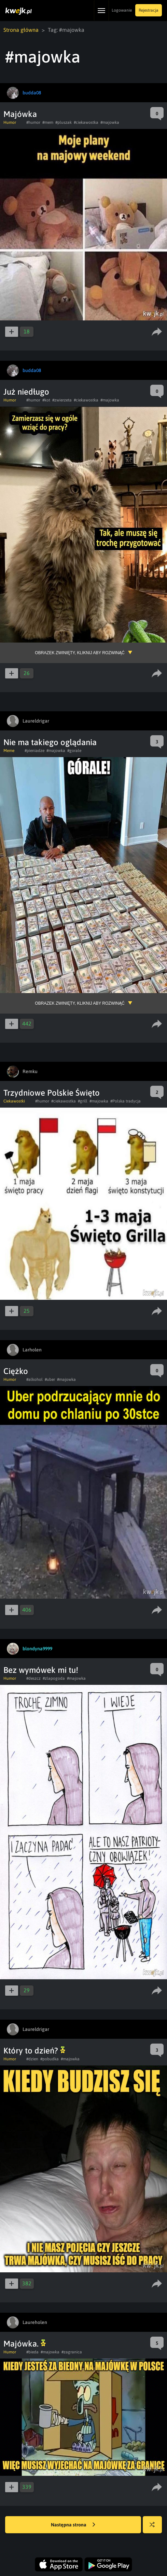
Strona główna (21, 30)
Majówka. (24, 2343)
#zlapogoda (54, 1678)
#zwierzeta (62, 400)
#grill (82, 1101)
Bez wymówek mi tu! (40, 1670)
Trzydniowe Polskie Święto (51, 1092)
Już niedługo (26, 391)
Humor (9, 122)
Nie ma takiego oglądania (50, 742)
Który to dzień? (34, 2050)
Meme (8, 750)
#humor (33, 122)
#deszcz (33, 1678)
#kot (46, 400)
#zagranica (71, 2352)
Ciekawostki (14, 1101)
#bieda (32, 2352)
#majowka (109, 122)
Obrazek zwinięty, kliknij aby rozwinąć (79, 652)
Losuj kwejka (155, 2528)
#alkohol (34, 1379)
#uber (50, 1379)
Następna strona (73, 2525)
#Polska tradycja (125, 1101)
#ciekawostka (86, 122)
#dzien (32, 2059)
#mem (47, 122)
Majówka (20, 114)
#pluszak (63, 122)
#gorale (74, 750)
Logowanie (122, 10)
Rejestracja (148, 10)
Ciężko (15, 1371)
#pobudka (49, 2059)
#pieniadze (34, 750)
